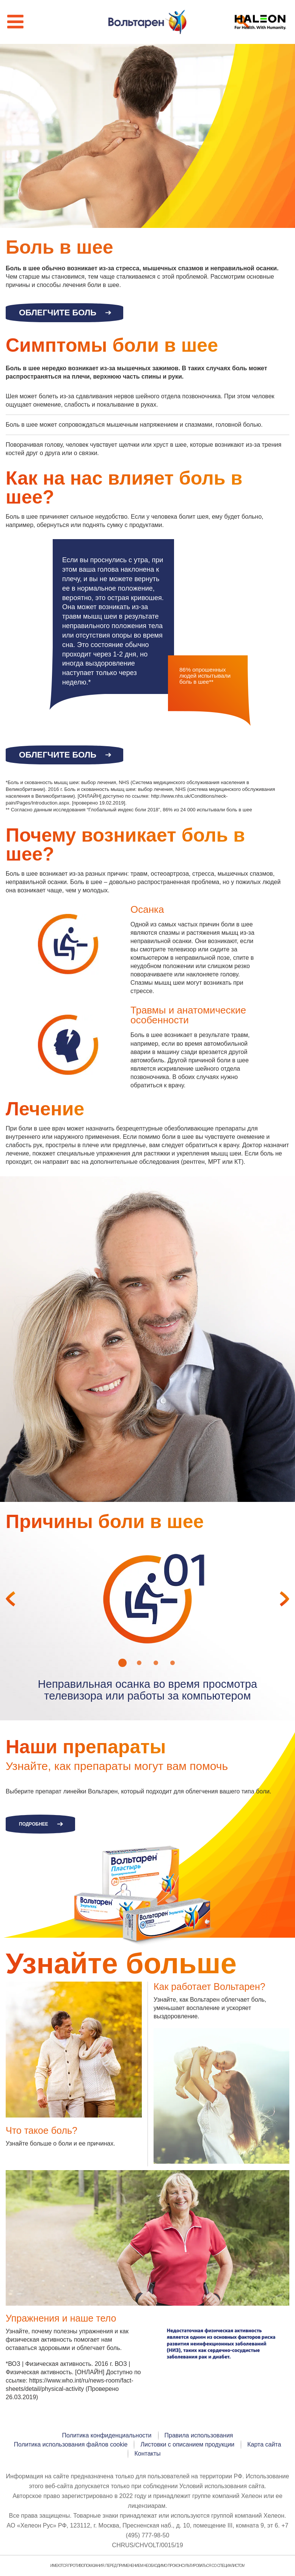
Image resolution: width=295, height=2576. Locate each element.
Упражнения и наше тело (61, 2319)
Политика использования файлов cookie (71, 2445)
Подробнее (33, 1825)
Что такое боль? (41, 2131)
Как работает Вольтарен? (209, 1987)
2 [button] (139, 1663)
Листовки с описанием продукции (187, 2445)
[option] (147, 1600)
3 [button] (156, 1663)
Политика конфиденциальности (107, 2436)
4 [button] (172, 1663)
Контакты (147, 2454)
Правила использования (199, 2436)
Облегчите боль (57, 312)
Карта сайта (264, 2445)
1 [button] (122, 1663)
